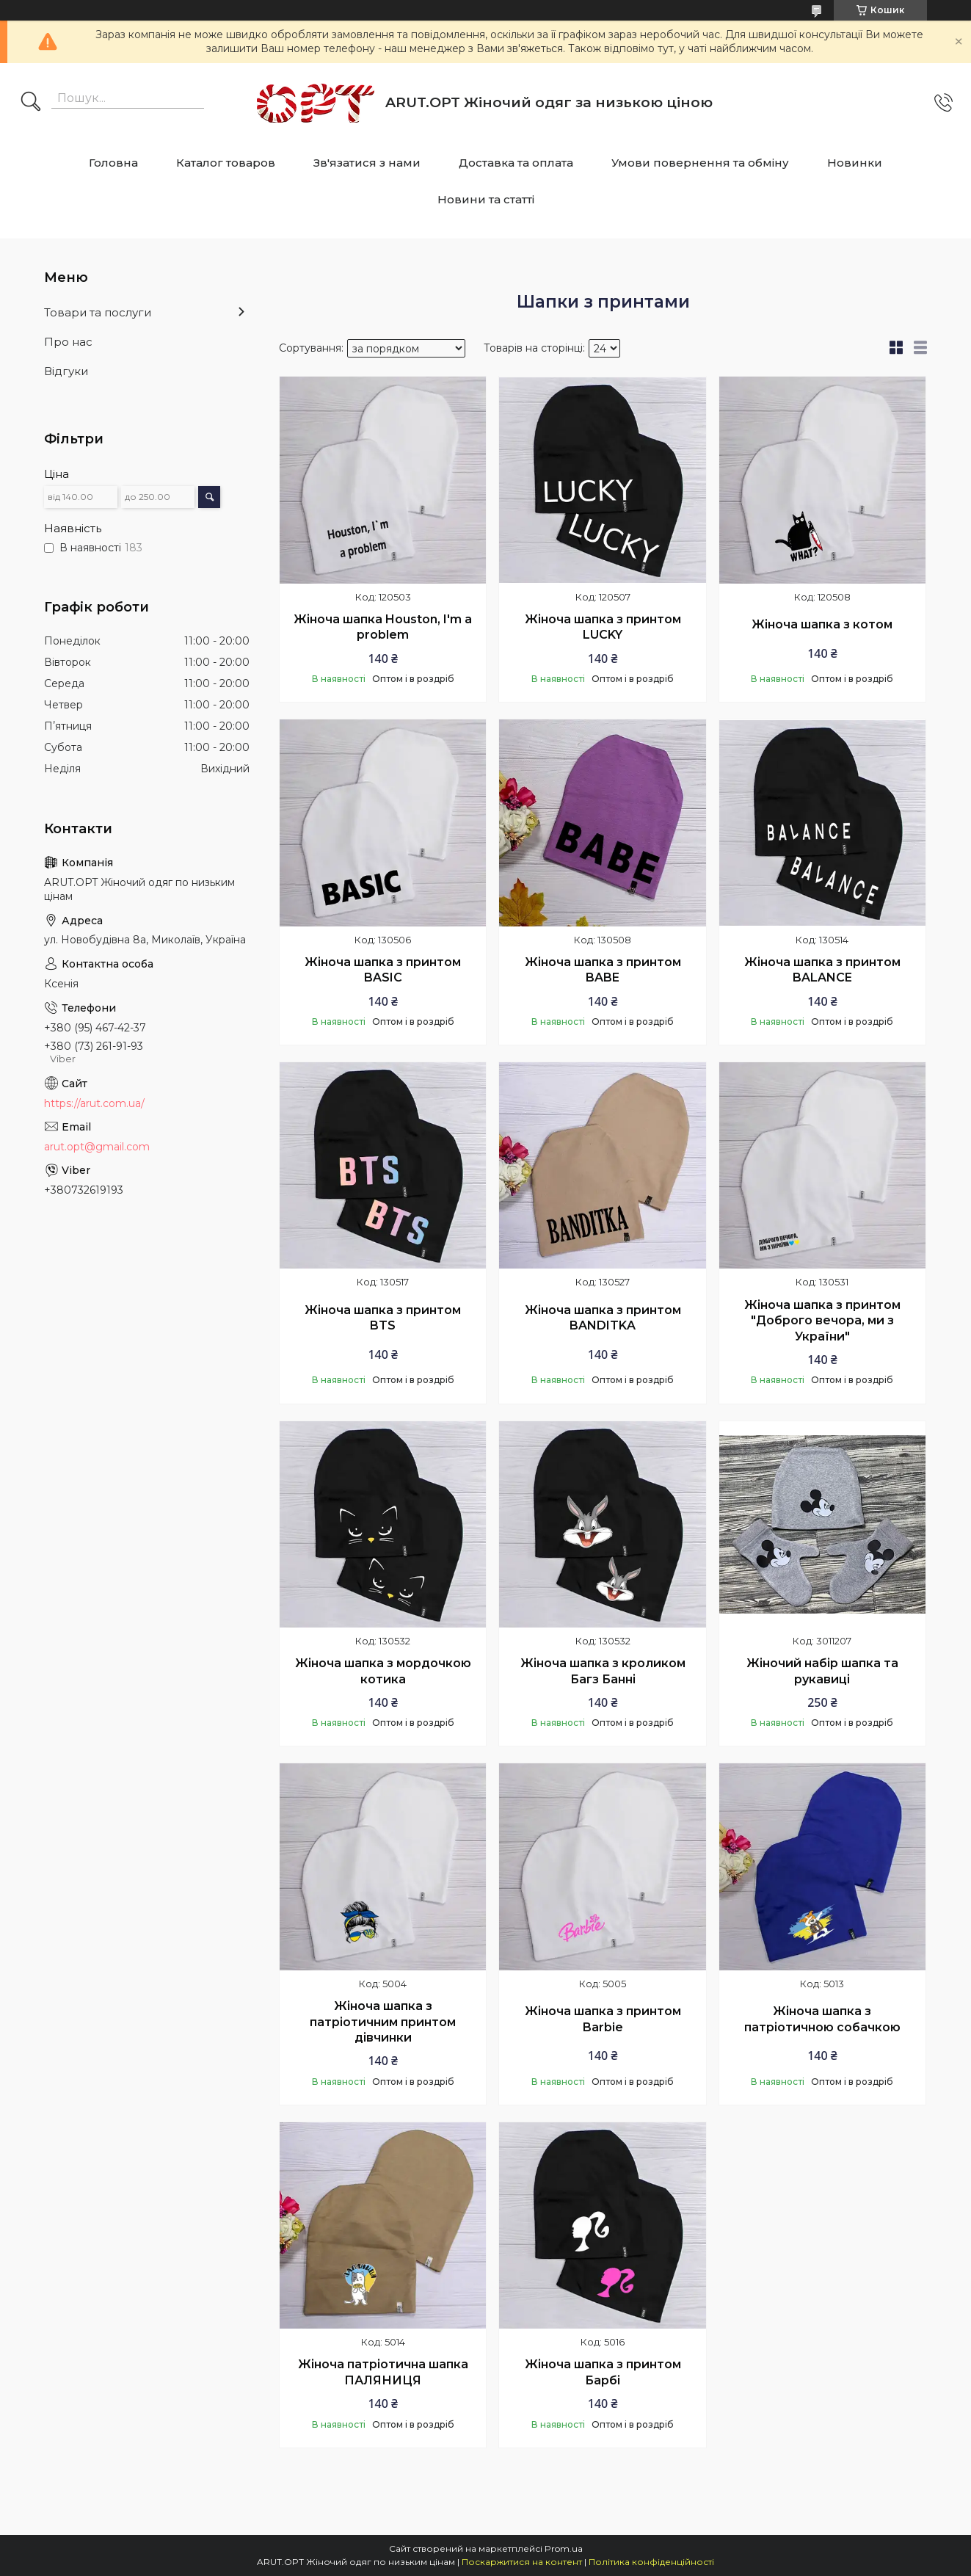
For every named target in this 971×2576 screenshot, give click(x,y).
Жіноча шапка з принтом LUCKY (603, 627)
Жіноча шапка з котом (822, 624)
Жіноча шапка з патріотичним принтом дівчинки (383, 2022)
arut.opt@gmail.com (97, 1146)
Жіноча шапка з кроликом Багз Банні (602, 1671)
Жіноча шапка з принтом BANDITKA (603, 1318)
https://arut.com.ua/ (94, 1103)
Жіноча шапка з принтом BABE (603, 970)
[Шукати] (31, 103)
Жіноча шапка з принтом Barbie (603, 2019)
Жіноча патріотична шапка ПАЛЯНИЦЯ (383, 2372)
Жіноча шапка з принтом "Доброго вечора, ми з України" (822, 1320)
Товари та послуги (97, 312)
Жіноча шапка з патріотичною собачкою (822, 2019)
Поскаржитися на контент (522, 2561)
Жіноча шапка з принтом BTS (383, 1318)
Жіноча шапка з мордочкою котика (383, 1671)
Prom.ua (564, 2548)
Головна (113, 163)
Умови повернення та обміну (700, 163)
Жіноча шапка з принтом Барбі (603, 2372)
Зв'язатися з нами (367, 163)
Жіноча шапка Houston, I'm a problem (383, 627)
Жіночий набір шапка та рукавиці (822, 1671)
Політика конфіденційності (651, 2561)
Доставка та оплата (516, 163)
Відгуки (66, 371)
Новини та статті (485, 199)
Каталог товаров (225, 163)
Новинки (854, 163)
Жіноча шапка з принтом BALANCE (822, 970)
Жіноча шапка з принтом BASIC (383, 970)
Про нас (68, 342)
